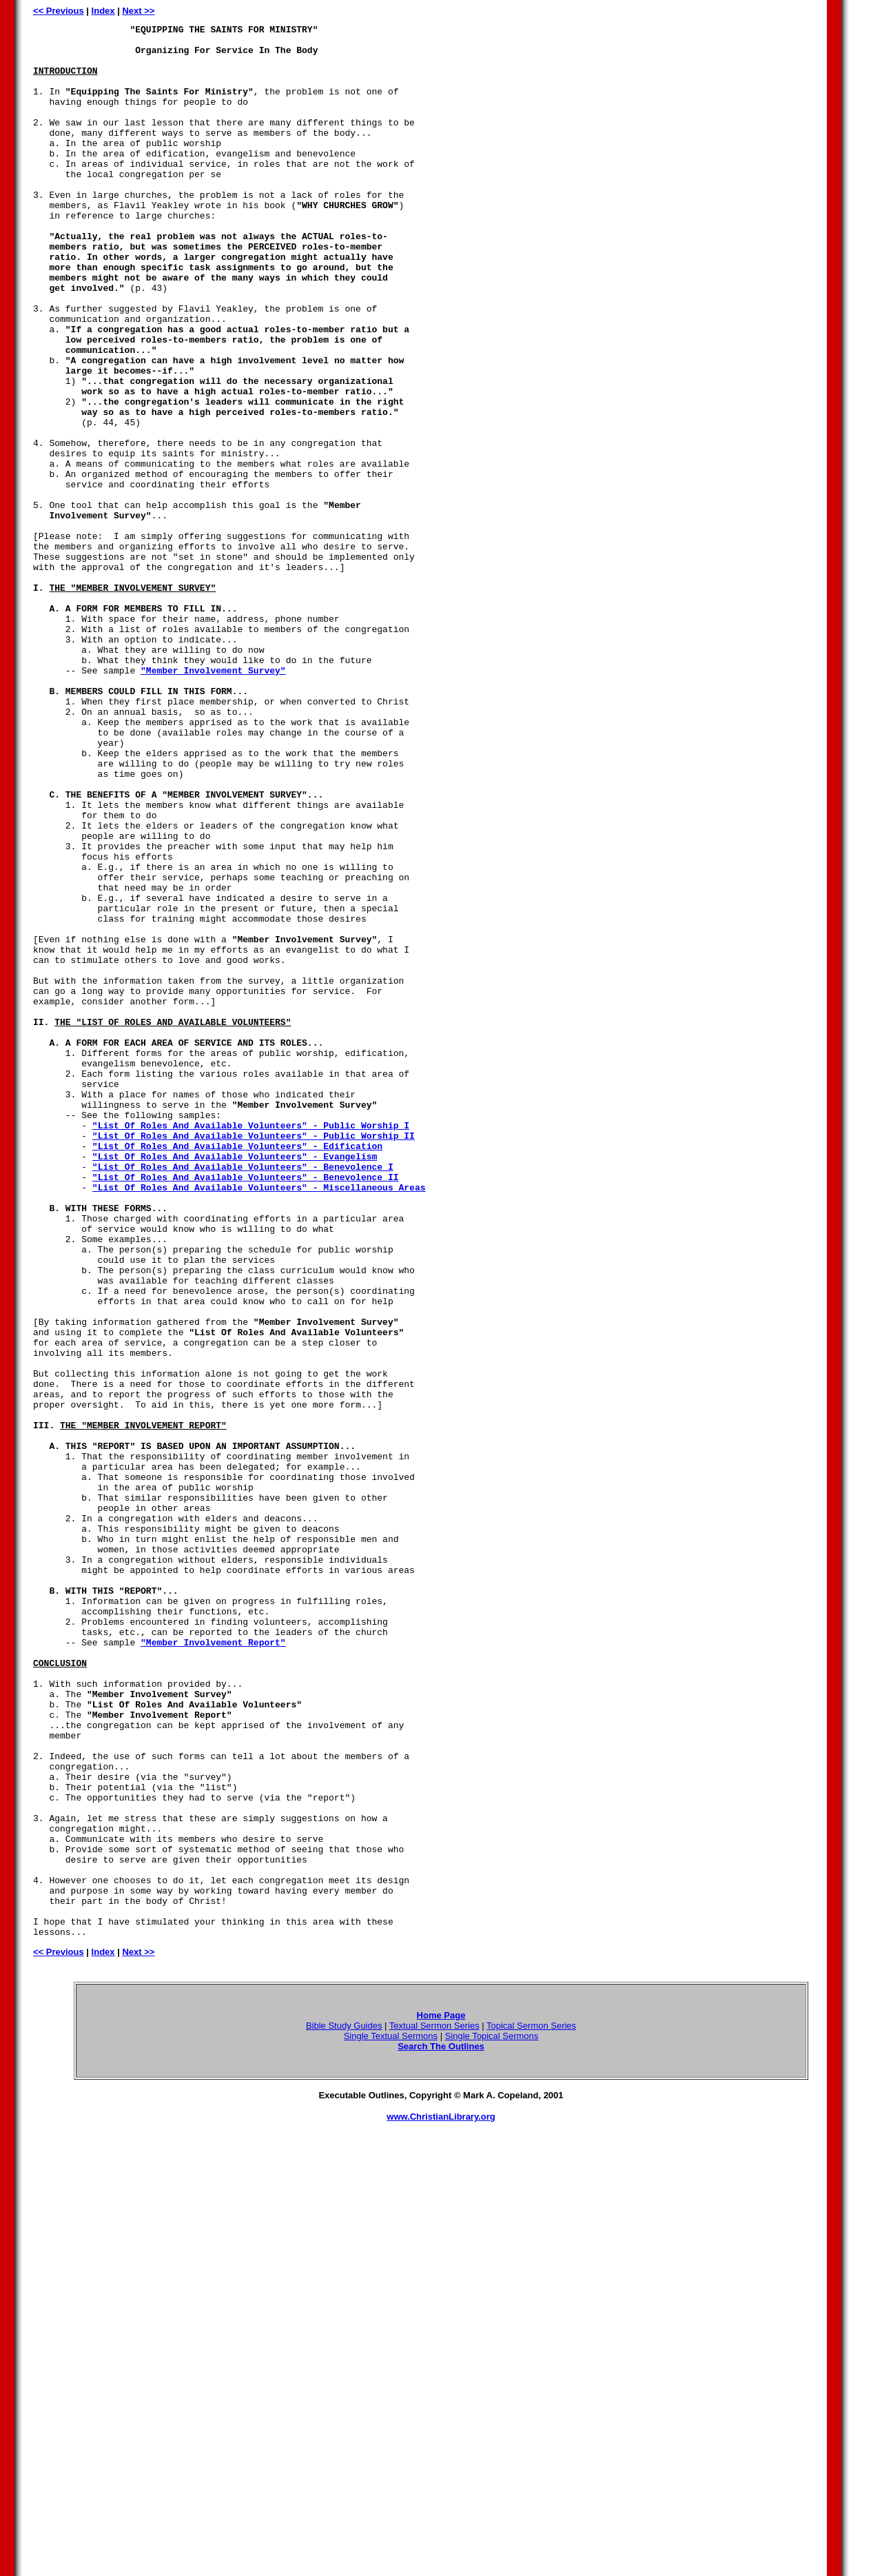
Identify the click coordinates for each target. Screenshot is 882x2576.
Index (103, 11)
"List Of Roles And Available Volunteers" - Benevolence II (245, 1408)
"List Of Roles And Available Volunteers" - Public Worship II (253, 1358)
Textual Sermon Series (434, 2408)
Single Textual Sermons (391, 2418)
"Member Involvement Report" (213, 1966)
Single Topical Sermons (492, 2418)
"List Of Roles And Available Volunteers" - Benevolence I (242, 1396)
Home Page (441, 2398)
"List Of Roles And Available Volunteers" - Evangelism (234, 1383)
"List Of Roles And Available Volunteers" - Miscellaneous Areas (259, 1420)
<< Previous (58, 11)
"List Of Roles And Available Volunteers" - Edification (237, 1371)
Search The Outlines (441, 2429)
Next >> (138, 11)
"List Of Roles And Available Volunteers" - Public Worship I (250, 1346)
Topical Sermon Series (531, 2408)
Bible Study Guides (344, 2408)
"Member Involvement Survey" (213, 800)
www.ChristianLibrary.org (441, 2499)
